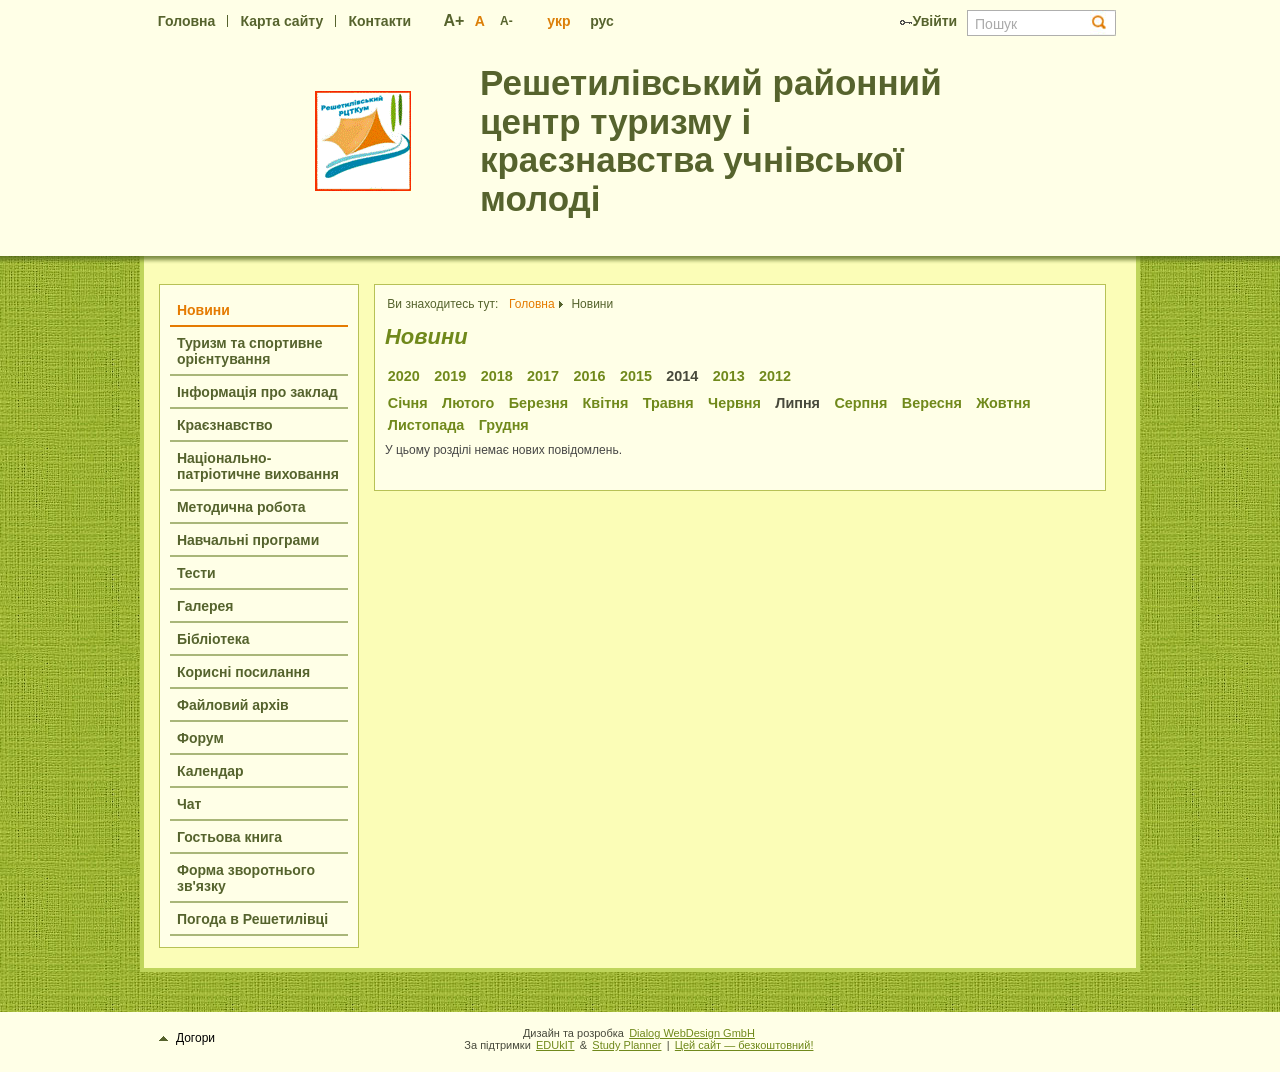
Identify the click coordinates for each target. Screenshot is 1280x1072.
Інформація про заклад (257, 392)
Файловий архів (233, 705)
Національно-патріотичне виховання (258, 466)
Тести (196, 573)
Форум (200, 738)
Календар (210, 771)
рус (602, 21)
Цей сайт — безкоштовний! (744, 1045)
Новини (203, 310)
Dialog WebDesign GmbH (692, 1033)
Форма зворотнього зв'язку (246, 878)
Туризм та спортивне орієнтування (250, 351)
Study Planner (626, 1045)
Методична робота (241, 507)
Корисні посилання (243, 672)
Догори (187, 1038)
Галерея (205, 606)
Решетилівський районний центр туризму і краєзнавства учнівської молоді (711, 140)
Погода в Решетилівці (252, 919)
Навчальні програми (248, 540)
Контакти (379, 21)
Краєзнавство (225, 425)
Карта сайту (282, 21)
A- (506, 21)
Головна (187, 21)
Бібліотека (213, 639)
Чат (189, 804)
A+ (454, 20)
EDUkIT (555, 1045)
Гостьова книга (229, 837)
